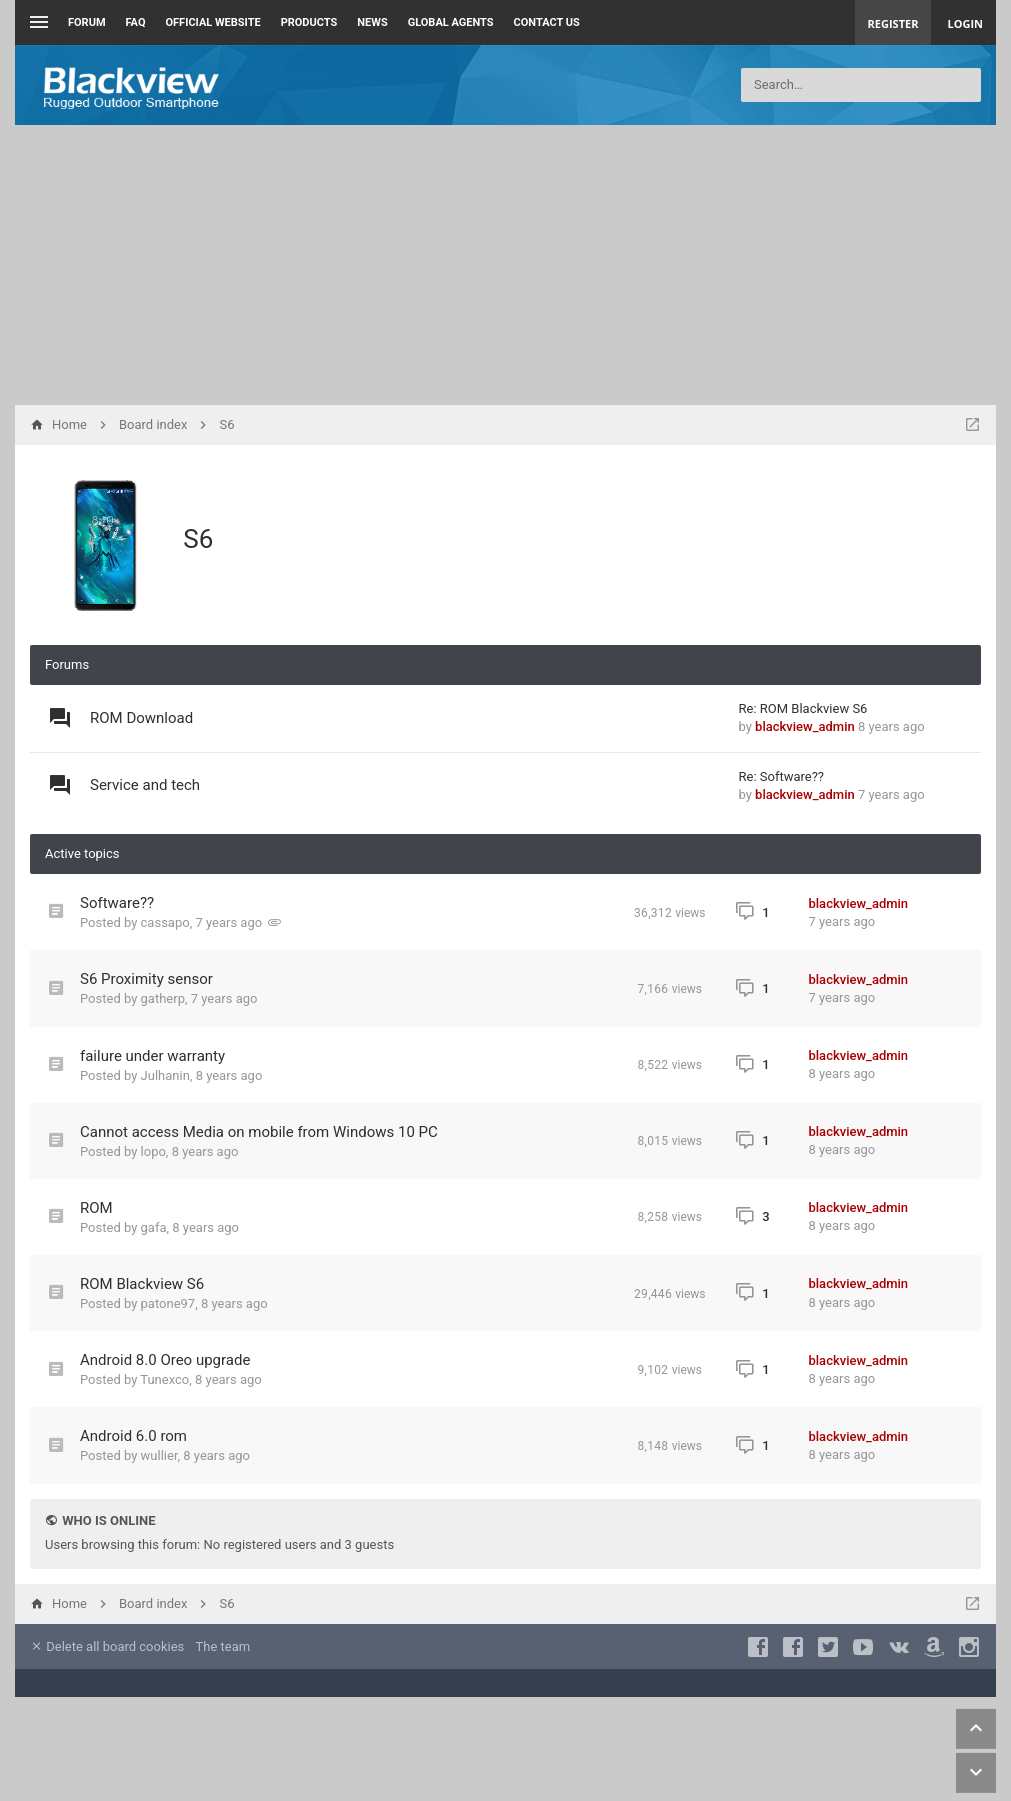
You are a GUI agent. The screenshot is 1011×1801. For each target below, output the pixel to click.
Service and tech (145, 785)
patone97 (168, 1303)
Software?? (117, 903)
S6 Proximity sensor (146, 979)
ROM (96, 1208)
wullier (159, 1455)
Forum (87, 22)
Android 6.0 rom (133, 1436)
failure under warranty (152, 1056)
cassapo (165, 922)
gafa (154, 1227)
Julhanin (165, 1075)
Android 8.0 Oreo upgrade (165, 1360)
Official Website (213, 22)
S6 (198, 539)
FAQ (136, 22)
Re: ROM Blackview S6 (803, 708)
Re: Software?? (782, 776)
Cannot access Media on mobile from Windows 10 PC (259, 1132)
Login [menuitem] (965, 23)
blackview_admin (805, 726)
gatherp (163, 998)
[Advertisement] (505, 265)
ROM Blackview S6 (142, 1284)
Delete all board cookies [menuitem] (107, 1646)
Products (309, 22)
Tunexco (164, 1379)
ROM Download (141, 718)
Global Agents (451, 22)
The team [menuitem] (223, 1646)
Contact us (547, 22)
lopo (153, 1151)
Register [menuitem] (893, 23)
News (372, 22)
